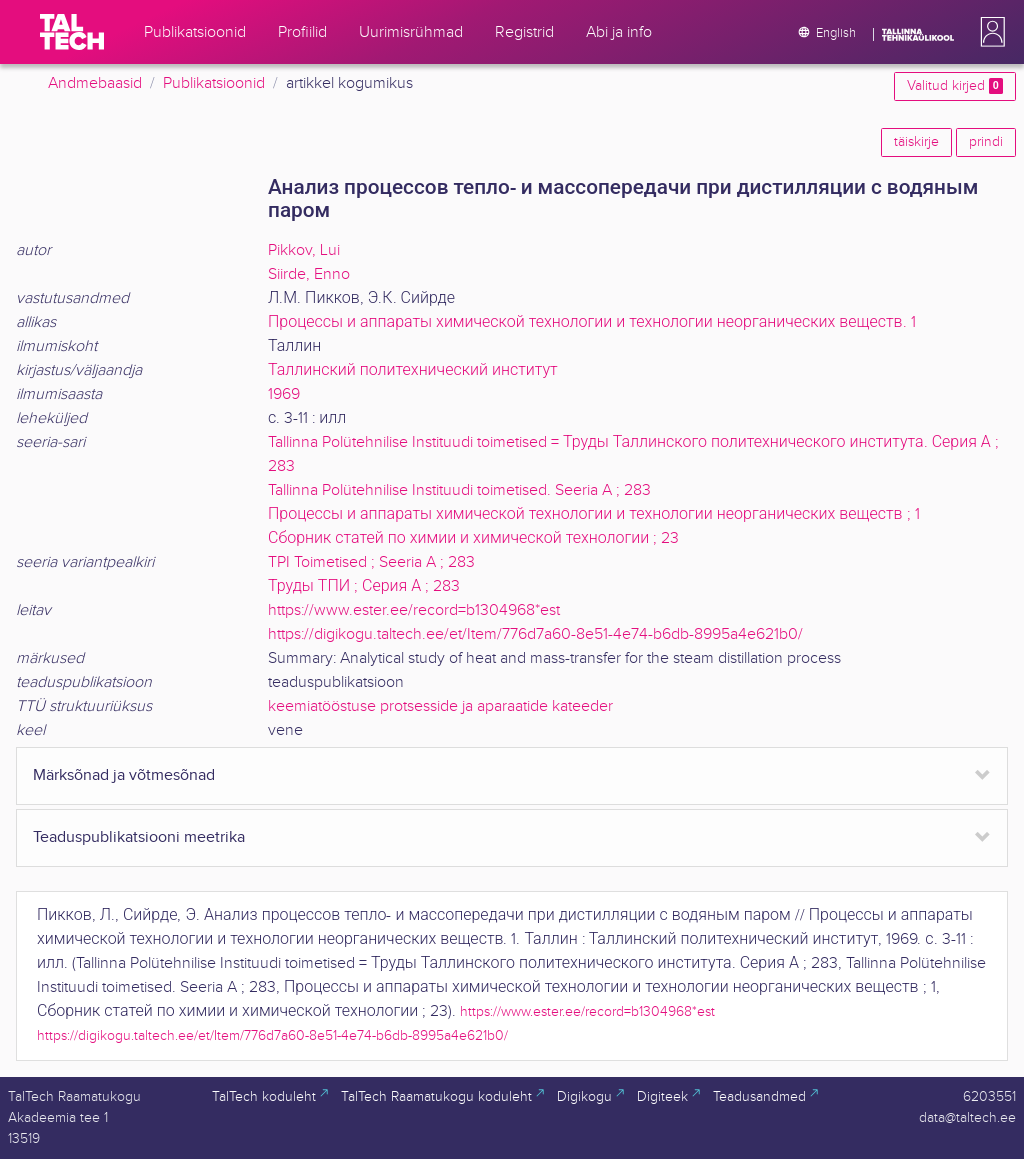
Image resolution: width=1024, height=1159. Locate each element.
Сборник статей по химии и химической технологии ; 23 (473, 538)
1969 (284, 394)
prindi (986, 142)
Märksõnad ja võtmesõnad (124, 775)
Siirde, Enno (309, 274)
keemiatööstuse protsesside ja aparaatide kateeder (440, 706)
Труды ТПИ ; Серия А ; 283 (364, 586)
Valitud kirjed (955, 86)
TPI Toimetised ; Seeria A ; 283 (371, 562)
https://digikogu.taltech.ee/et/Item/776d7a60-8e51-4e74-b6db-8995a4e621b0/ (535, 634)
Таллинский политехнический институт (413, 370)
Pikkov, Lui (304, 250)
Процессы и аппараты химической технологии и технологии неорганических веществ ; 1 (594, 514)
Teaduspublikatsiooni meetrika (139, 837)
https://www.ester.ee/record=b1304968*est (414, 610)
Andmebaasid (95, 83)
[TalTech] (72, 32)
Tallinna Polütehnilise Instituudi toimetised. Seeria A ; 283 (459, 490)
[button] (989, 32)
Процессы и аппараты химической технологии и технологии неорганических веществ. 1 (592, 322)
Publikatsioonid (214, 83)
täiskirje (916, 142)
